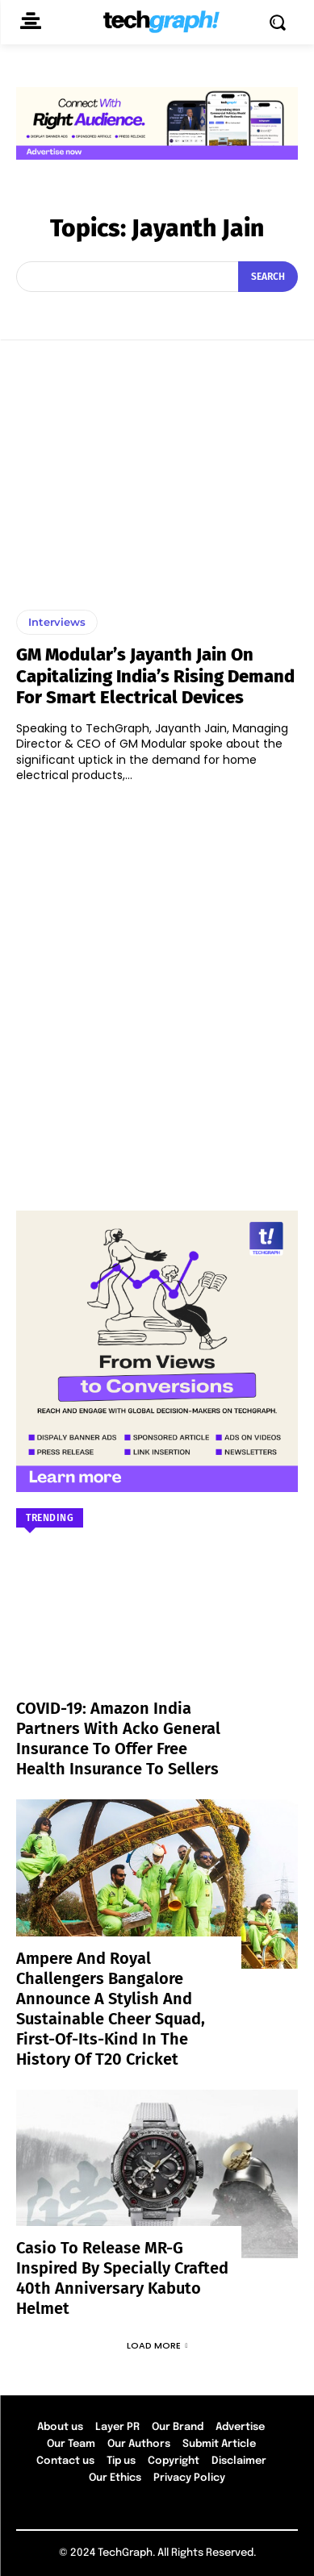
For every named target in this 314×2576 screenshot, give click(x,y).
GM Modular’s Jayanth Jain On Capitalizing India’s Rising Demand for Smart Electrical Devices (155, 676)
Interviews (57, 621)
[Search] (268, 276)
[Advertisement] (157, 989)
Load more (157, 2345)
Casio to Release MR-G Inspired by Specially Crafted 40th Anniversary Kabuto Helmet (122, 2278)
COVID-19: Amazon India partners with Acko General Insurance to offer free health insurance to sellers (118, 1738)
